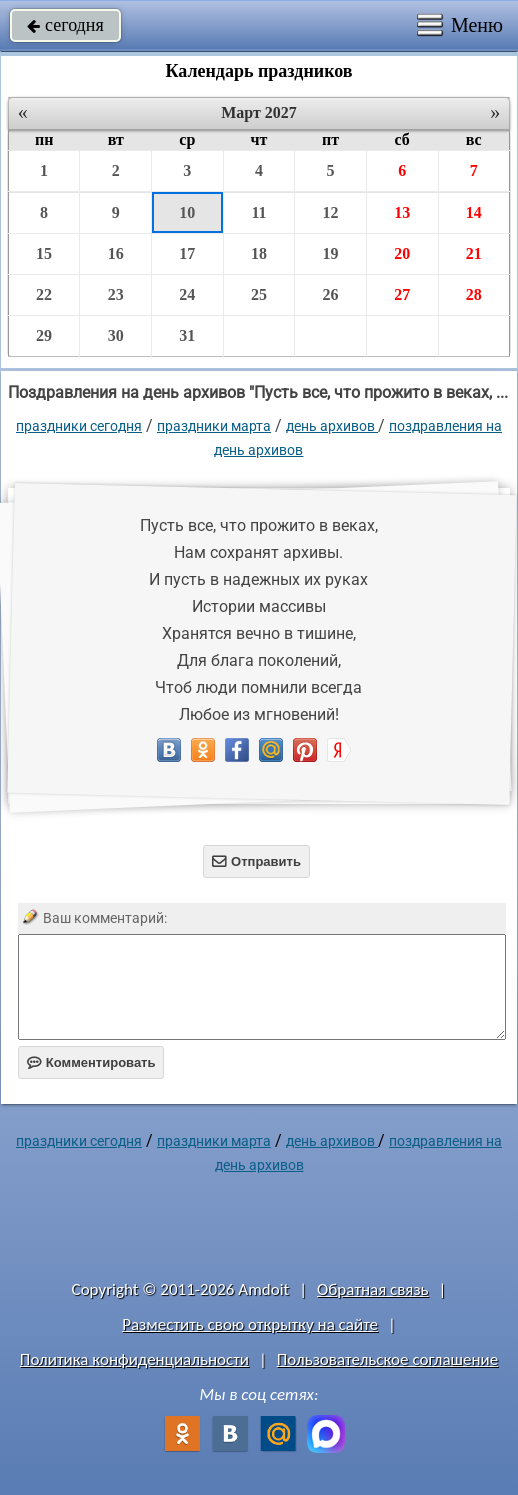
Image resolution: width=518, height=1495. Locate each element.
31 (187, 335)
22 (44, 294)
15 (44, 253)
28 (474, 294)
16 (116, 253)
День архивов (332, 426)
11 (258, 212)
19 (331, 253)
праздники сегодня (79, 426)
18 (259, 253)
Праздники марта (214, 426)
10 (187, 212)
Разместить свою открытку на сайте (250, 1324)
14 (474, 212)
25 (259, 294)
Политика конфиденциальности (134, 1359)
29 (44, 335)
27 (402, 294)
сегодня (65, 25)
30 (116, 335)
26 (331, 294)
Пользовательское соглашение (387, 1359)
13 (402, 212)
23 (116, 294)
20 (402, 253)
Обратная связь (373, 1289)
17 (187, 253)
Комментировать (91, 1062)
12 (331, 212)
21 (474, 253)
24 (187, 294)
